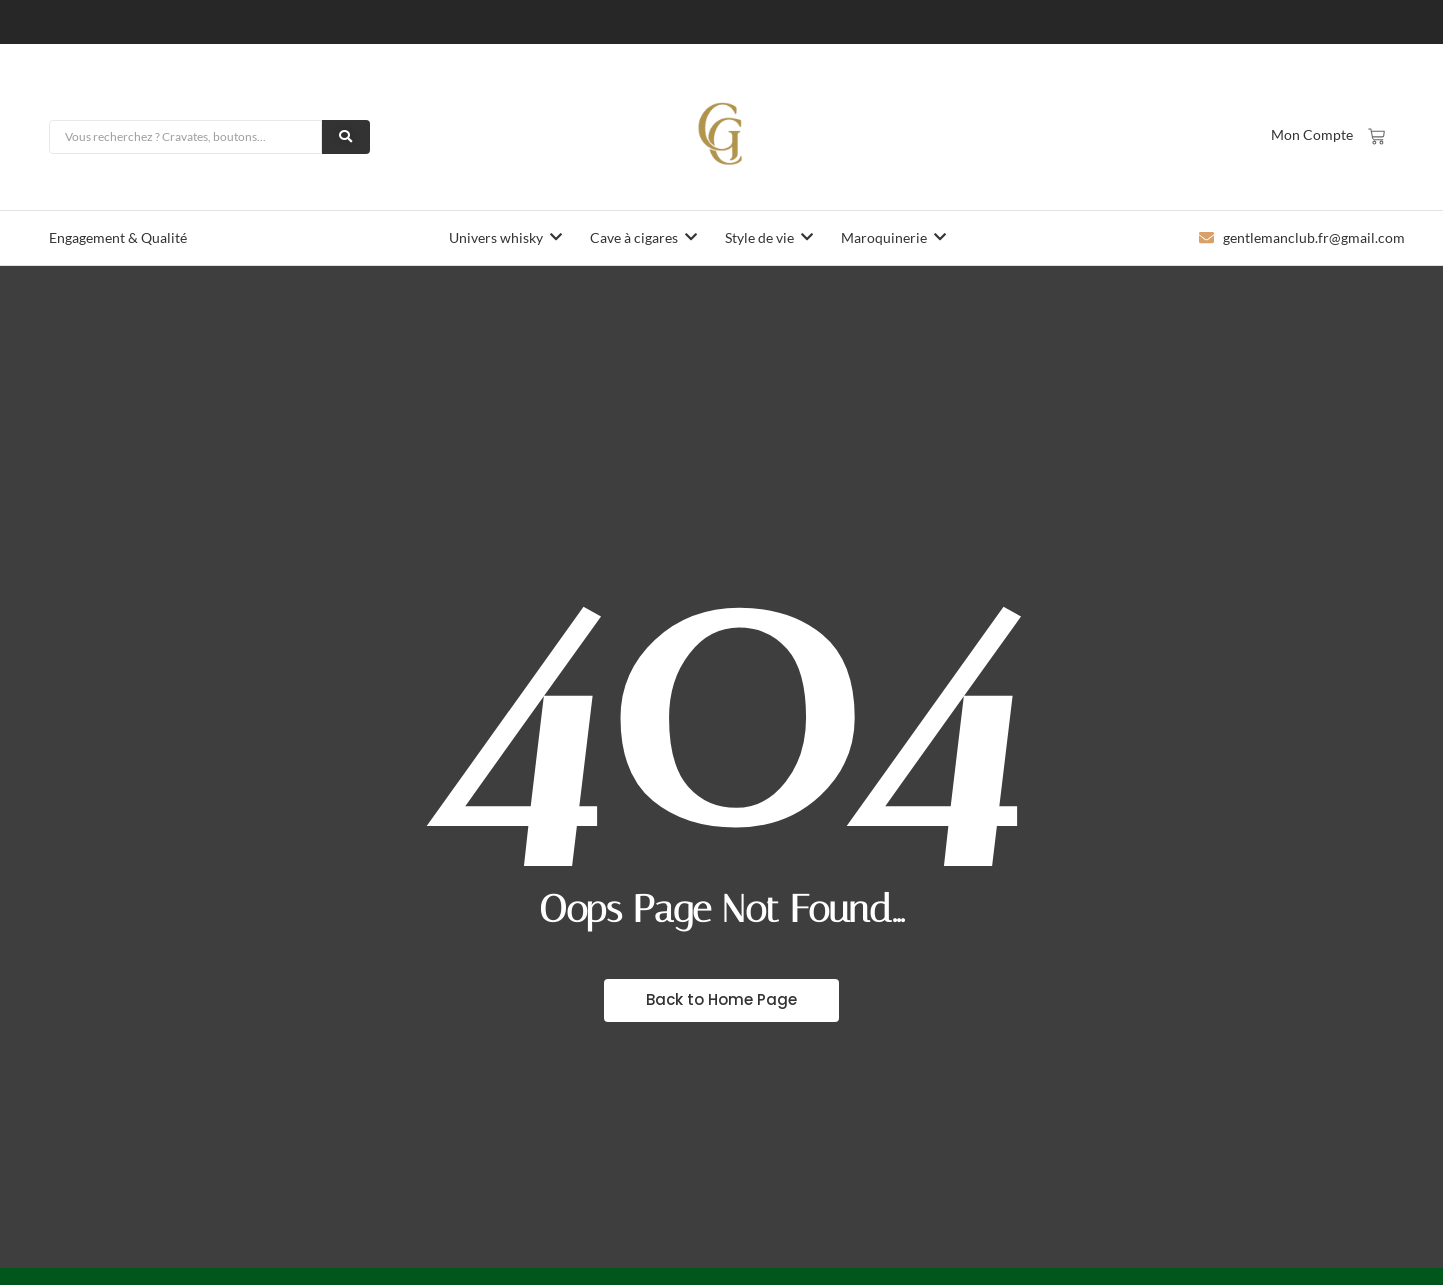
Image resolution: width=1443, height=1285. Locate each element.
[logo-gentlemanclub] (722, 134)
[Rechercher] (186, 137)
